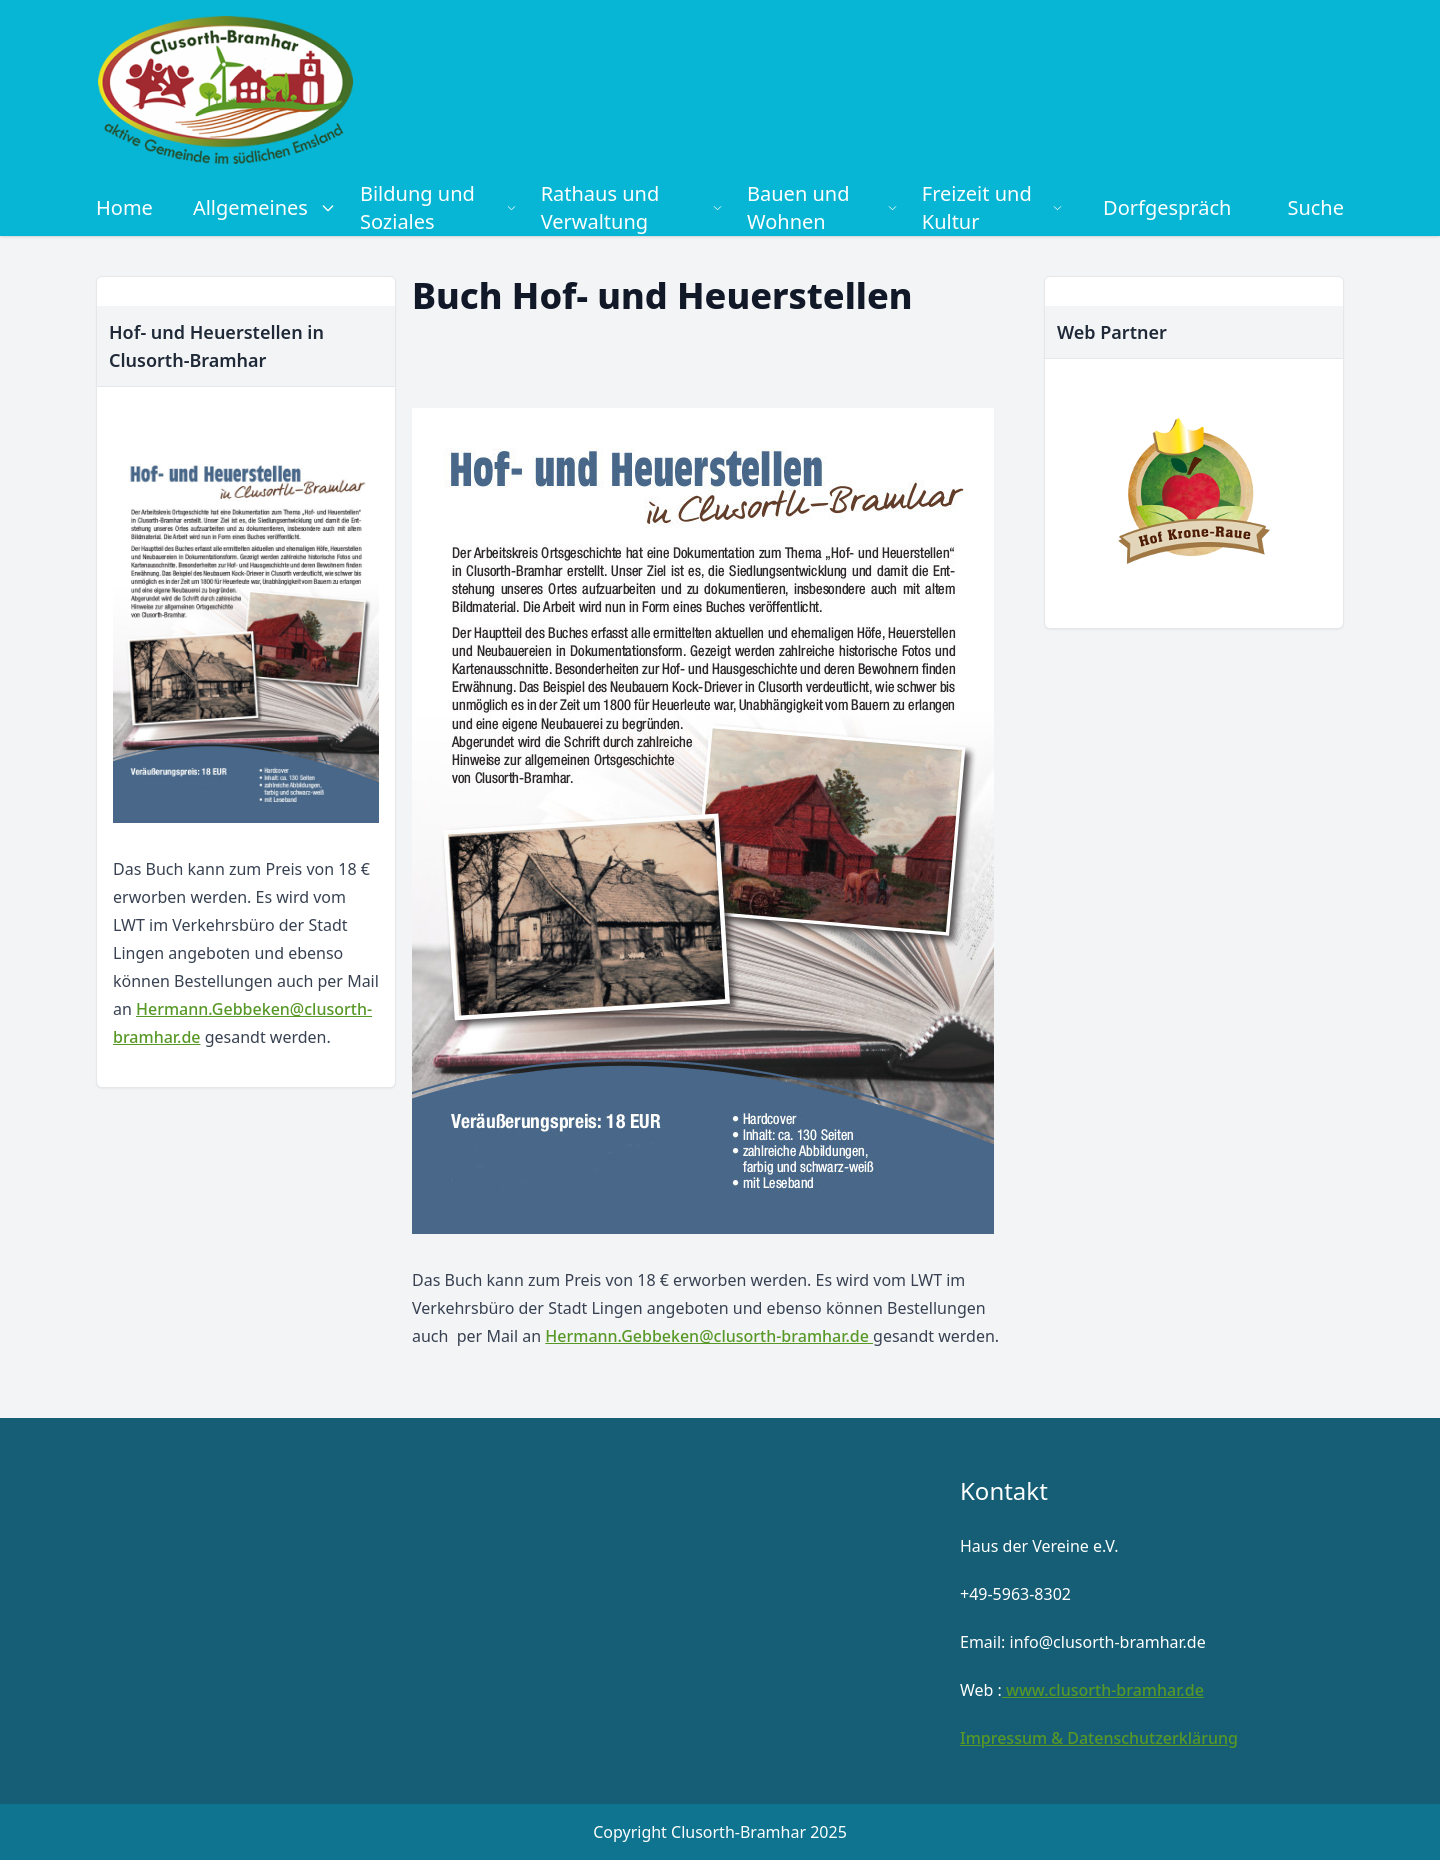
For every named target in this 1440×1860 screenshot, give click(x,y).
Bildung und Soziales (438, 207)
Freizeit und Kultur (992, 207)
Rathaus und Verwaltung (632, 207)
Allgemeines (264, 207)
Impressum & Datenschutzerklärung (1099, 1738)
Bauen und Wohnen (822, 207)
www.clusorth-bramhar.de (1103, 1690)
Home (124, 207)
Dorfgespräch (1167, 207)
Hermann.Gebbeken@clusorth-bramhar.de (709, 1336)
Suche (1315, 207)
